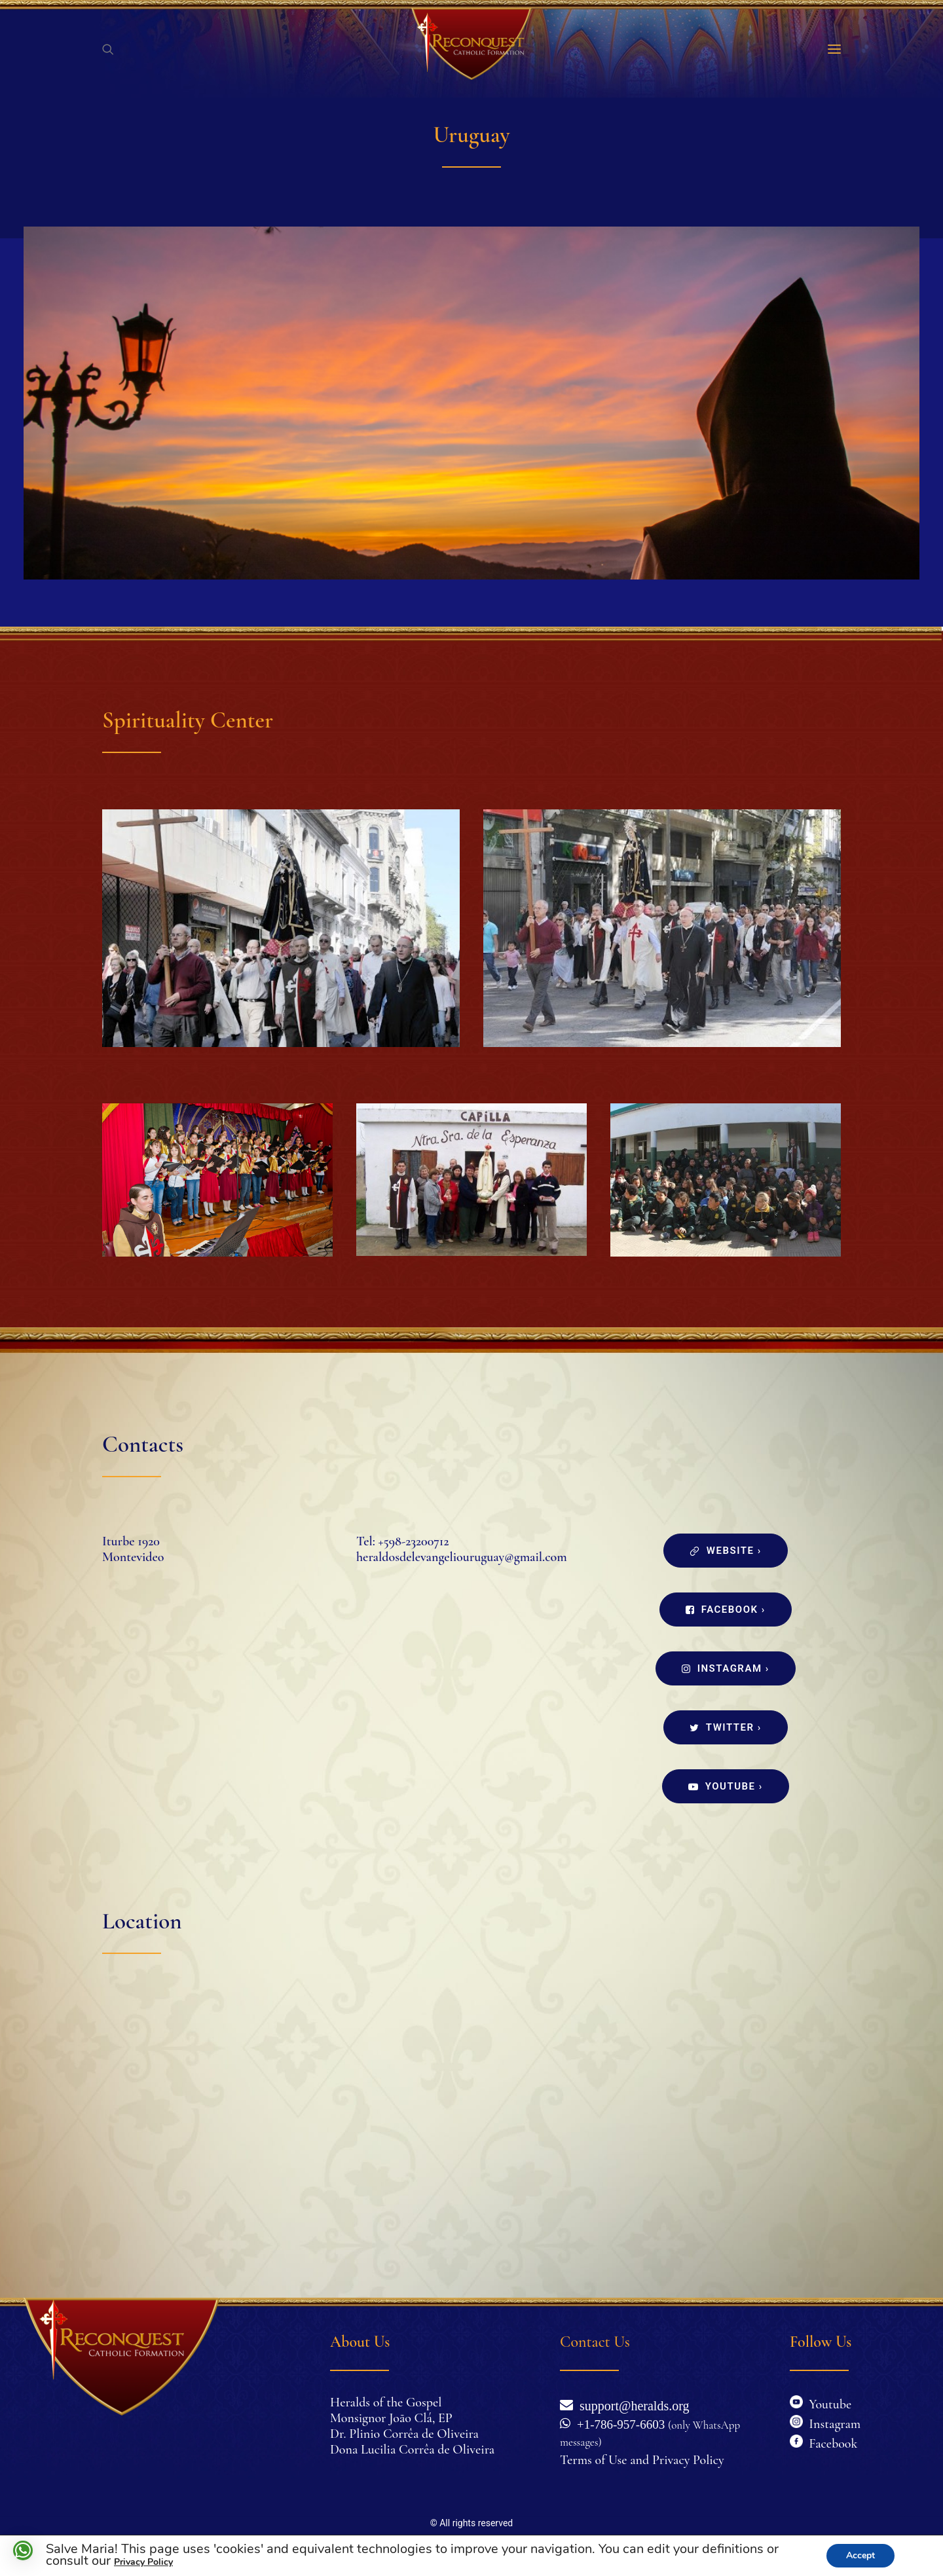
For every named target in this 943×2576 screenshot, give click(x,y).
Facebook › (726, 1609)
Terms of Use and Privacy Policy (642, 2460)
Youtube (820, 2404)
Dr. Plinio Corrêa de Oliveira (404, 2434)
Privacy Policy (143, 2562)
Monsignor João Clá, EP (391, 2418)
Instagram (831, 2424)
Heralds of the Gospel (385, 2402)
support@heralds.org (631, 2404)
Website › (725, 1550)
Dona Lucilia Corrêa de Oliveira (412, 2449)
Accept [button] (860, 2555)
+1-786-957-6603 (617, 2423)
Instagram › (725, 1668)
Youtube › (725, 1786)
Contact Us (595, 2341)
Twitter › (725, 1727)
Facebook (830, 2444)
